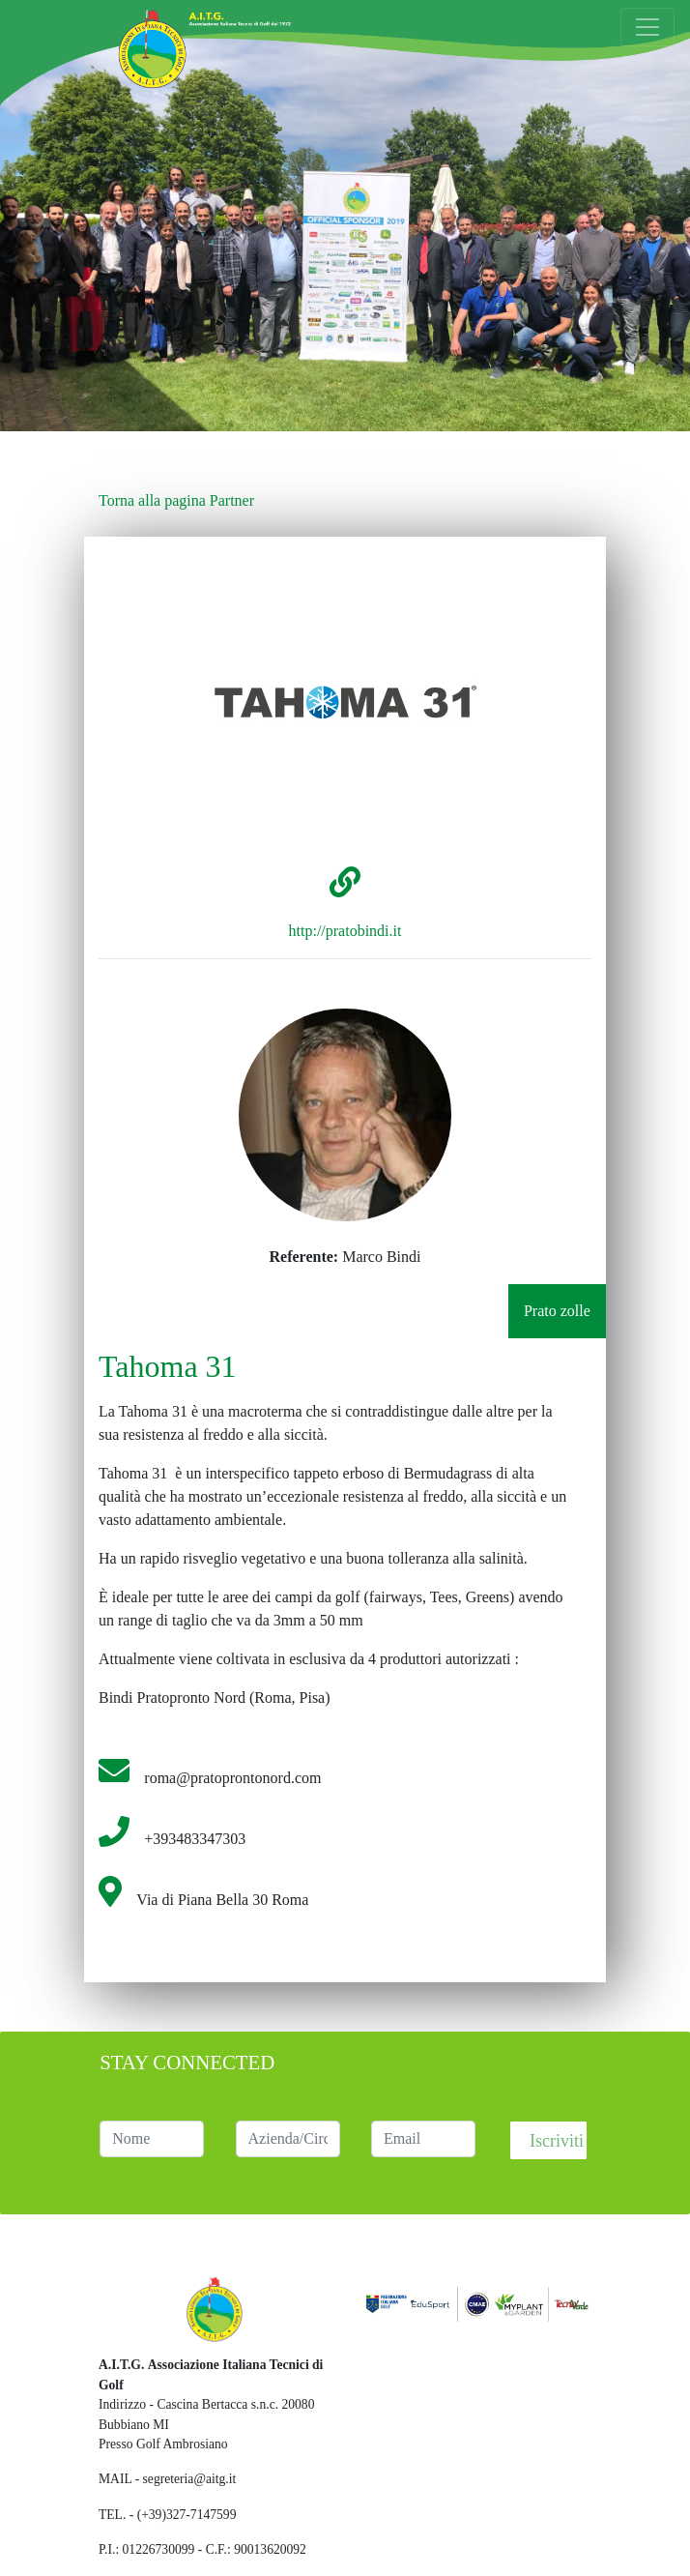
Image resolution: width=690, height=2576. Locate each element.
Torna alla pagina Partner (176, 500)
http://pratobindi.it (345, 930)
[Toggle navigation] (647, 27)
